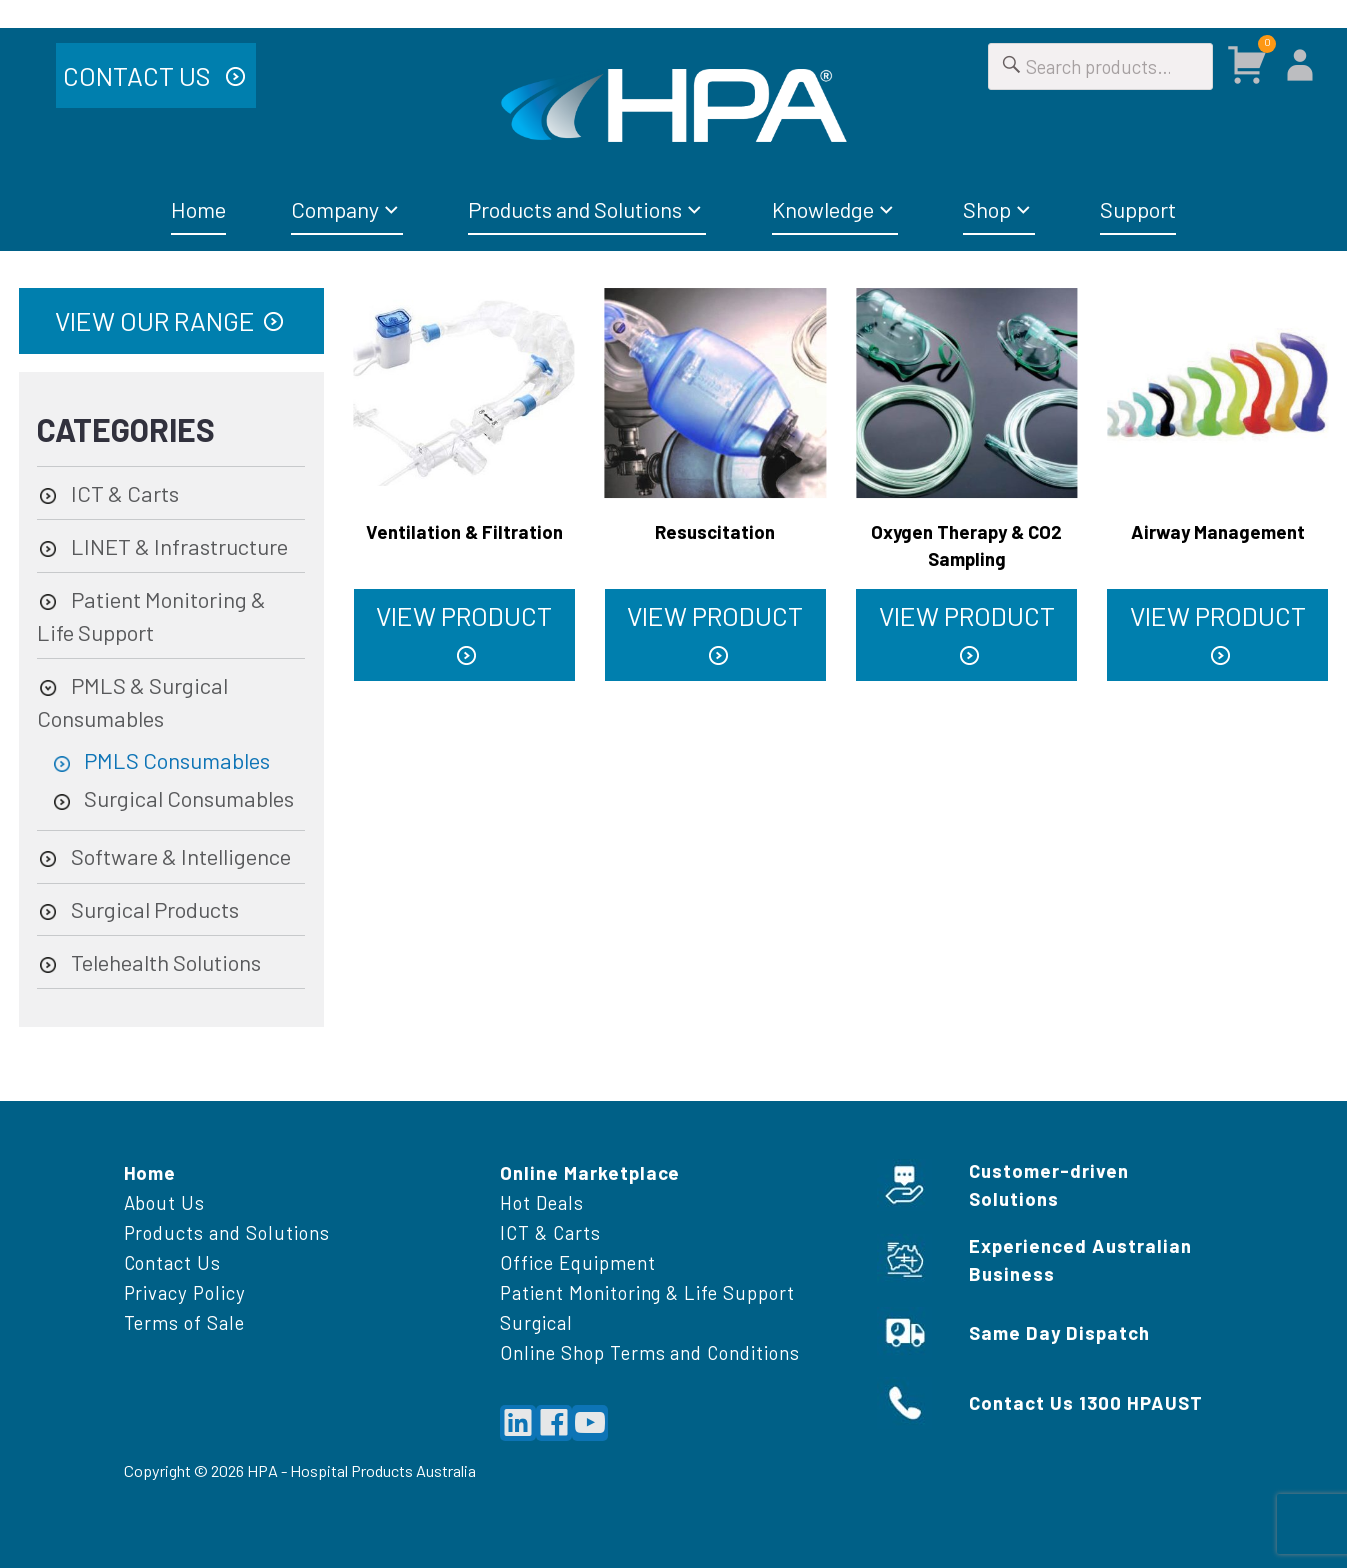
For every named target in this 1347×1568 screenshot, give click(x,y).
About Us (165, 1202)
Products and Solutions (575, 209)
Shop (987, 209)
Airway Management (1218, 531)
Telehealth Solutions (166, 962)
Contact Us (139, 75)
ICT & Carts (125, 493)
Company (335, 209)
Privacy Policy (185, 1292)
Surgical (536, 1322)
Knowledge (823, 209)
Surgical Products (155, 909)
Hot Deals (542, 1202)
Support (1138, 209)
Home (198, 209)
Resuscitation (715, 531)
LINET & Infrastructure (179, 546)
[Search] (1012, 66)
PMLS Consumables (177, 760)
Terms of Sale (184, 1322)
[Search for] (1100, 66)
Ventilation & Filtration (464, 531)
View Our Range (155, 320)
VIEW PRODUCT (464, 615)
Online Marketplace (590, 1172)
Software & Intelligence (181, 856)
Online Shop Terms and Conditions (650, 1352)
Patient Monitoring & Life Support (647, 1292)
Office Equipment (577, 1262)
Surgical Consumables (189, 798)
